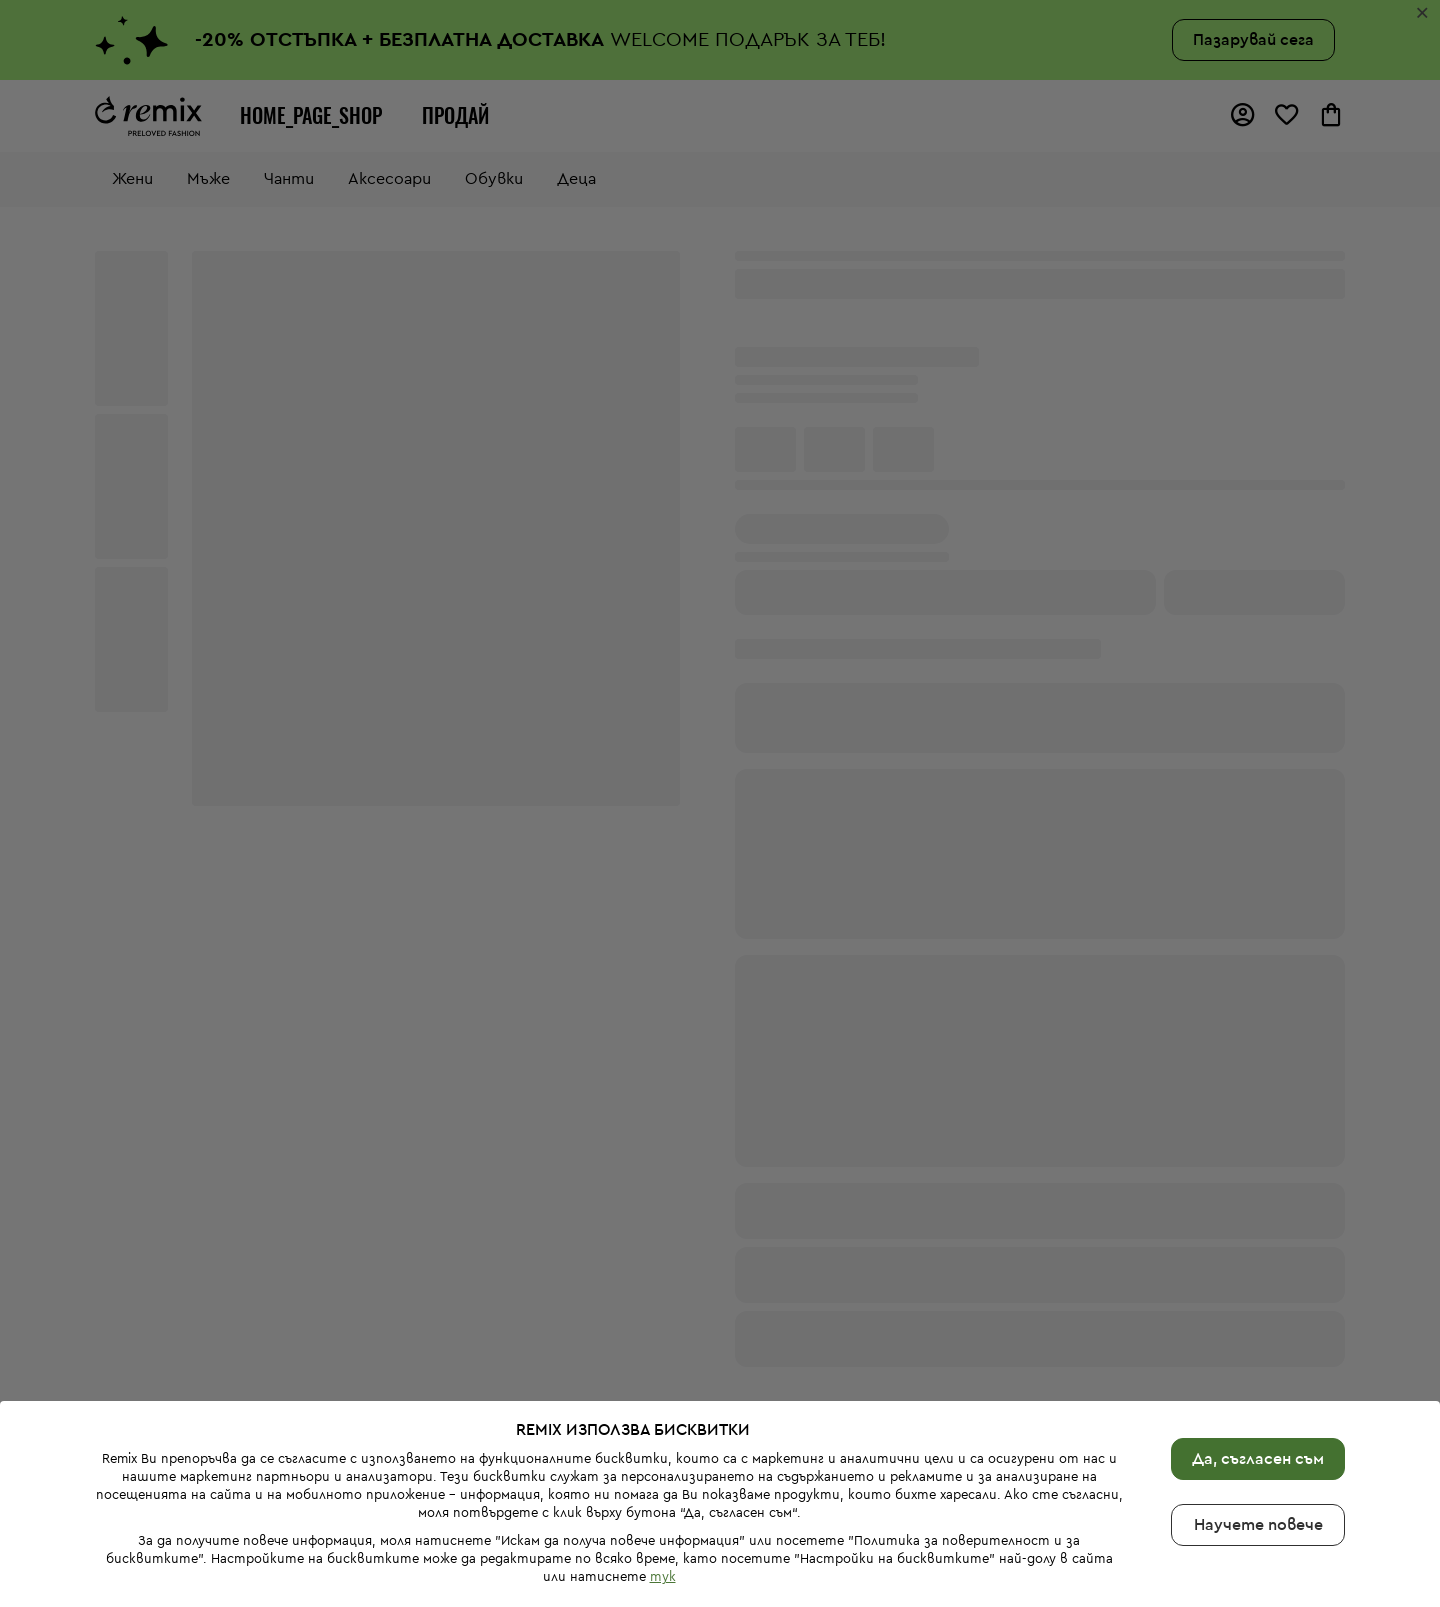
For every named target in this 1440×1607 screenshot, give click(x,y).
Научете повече (1258, 1525)
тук (663, 1576)
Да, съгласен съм (1258, 1459)
